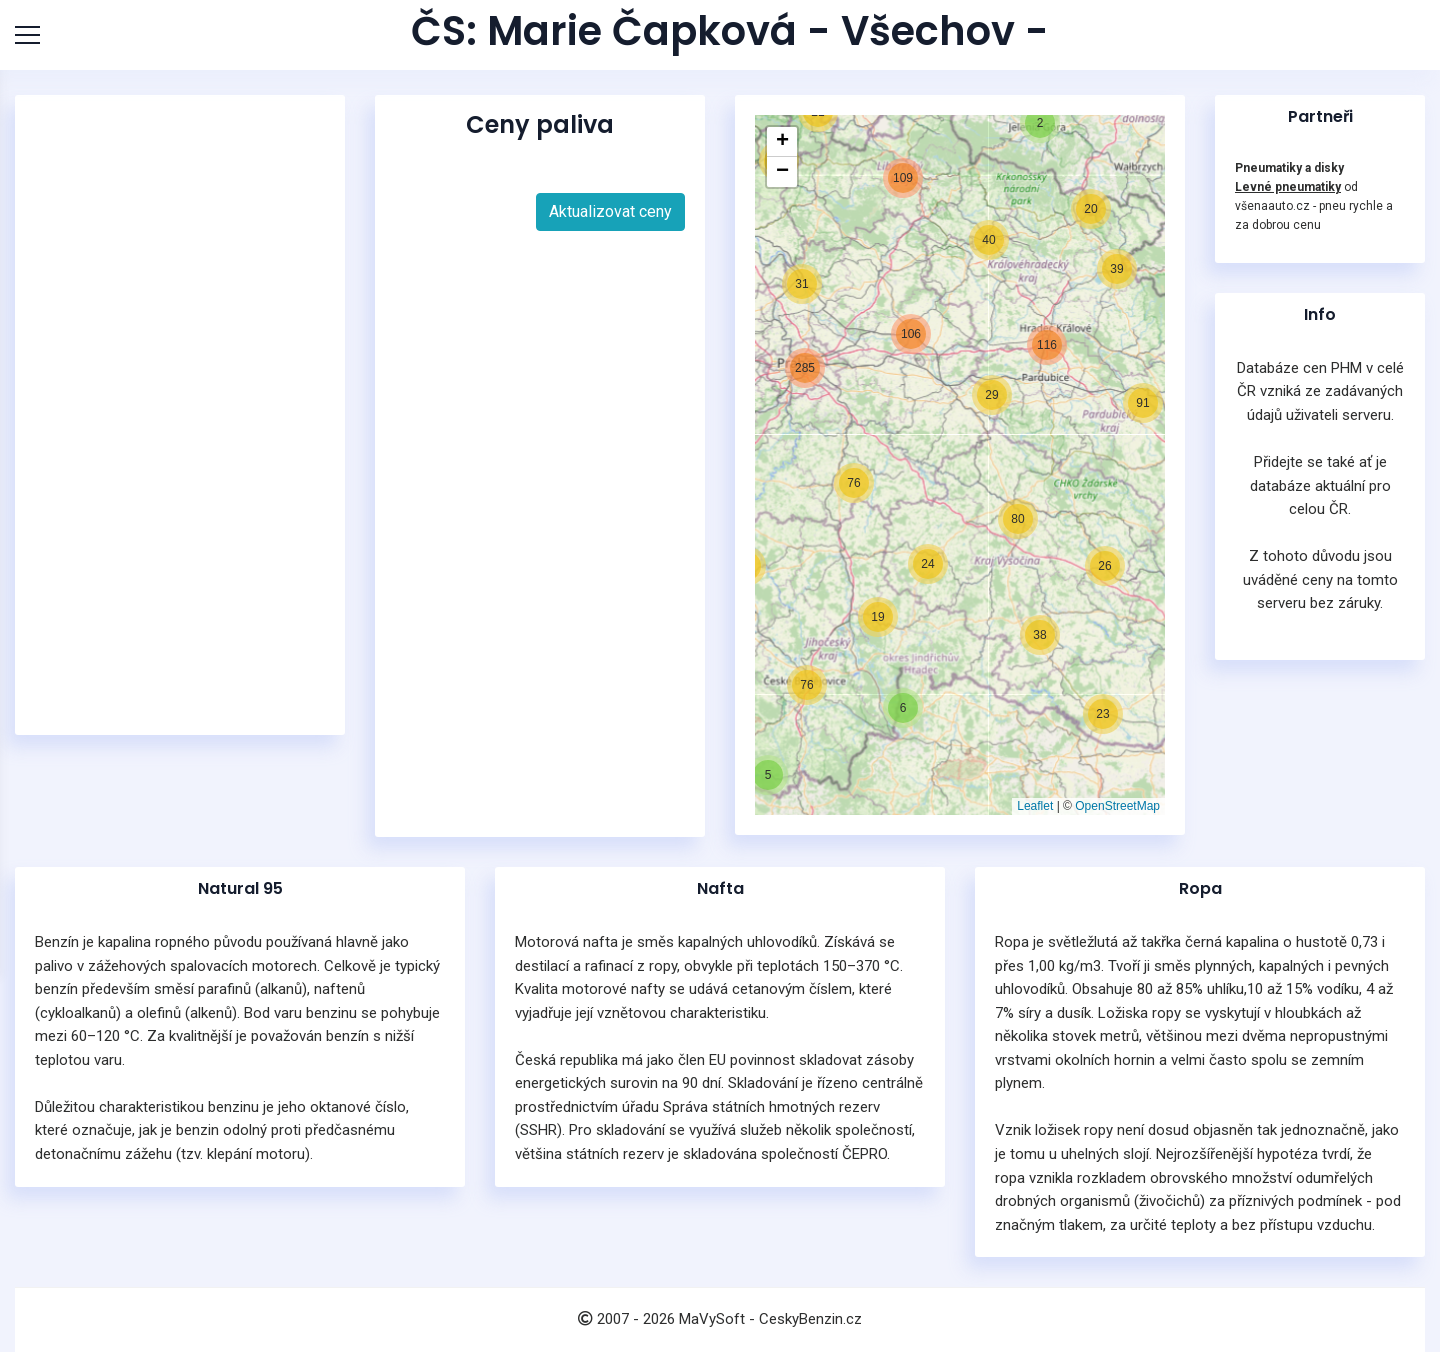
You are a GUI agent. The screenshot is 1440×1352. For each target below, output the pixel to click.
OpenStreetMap (1117, 806)
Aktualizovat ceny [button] (610, 211)
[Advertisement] (185, 415)
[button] (767, 773)
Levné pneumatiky (1288, 187)
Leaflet (1035, 806)
